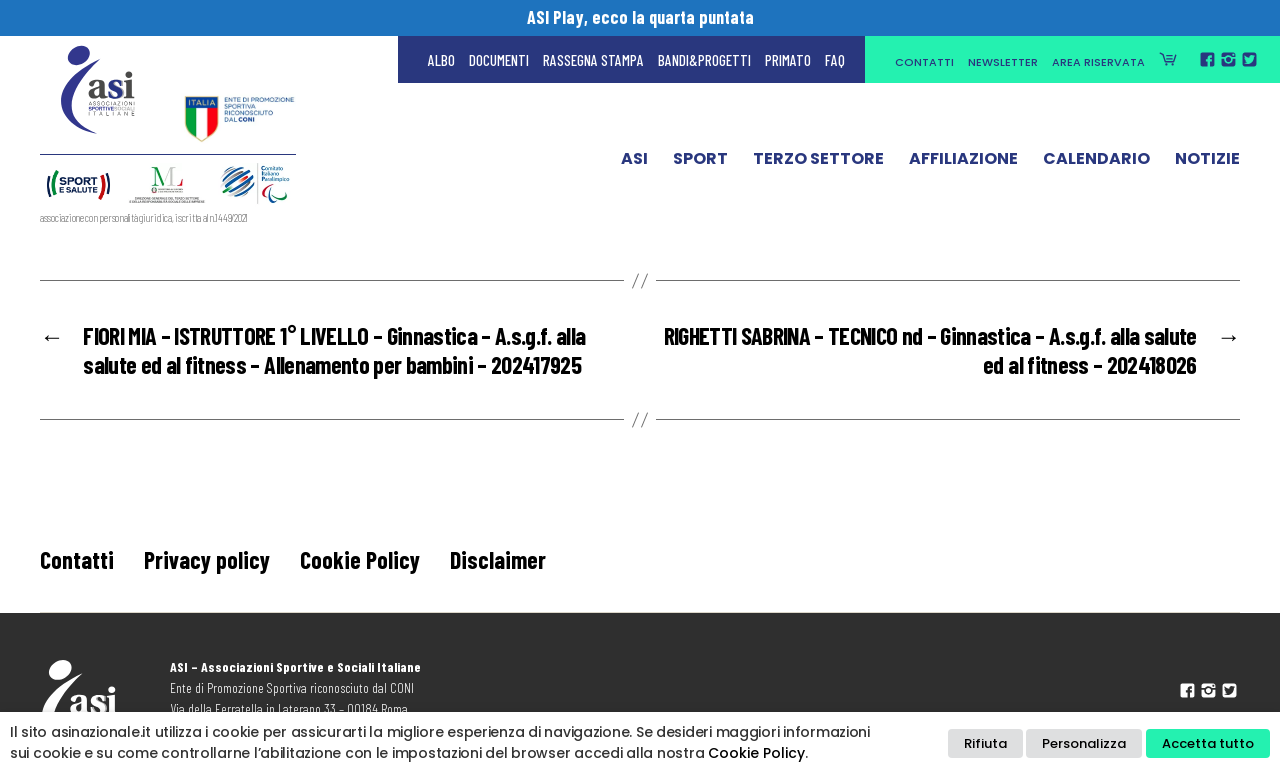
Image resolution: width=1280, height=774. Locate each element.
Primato (788, 60)
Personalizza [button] (1084, 743)
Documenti (499, 60)
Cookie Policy (360, 559)
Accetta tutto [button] (1208, 743)
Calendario (1096, 163)
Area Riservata (1098, 62)
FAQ (835, 60)
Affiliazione (963, 163)
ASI (634, 163)
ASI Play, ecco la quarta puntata (640, 17)
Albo (441, 60)
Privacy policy (207, 559)
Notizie (1207, 163)
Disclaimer (498, 559)
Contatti (924, 62)
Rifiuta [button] (985, 743)
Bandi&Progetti (704, 60)
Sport (700, 163)
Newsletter (1003, 62)
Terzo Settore (818, 163)
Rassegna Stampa (593, 60)
